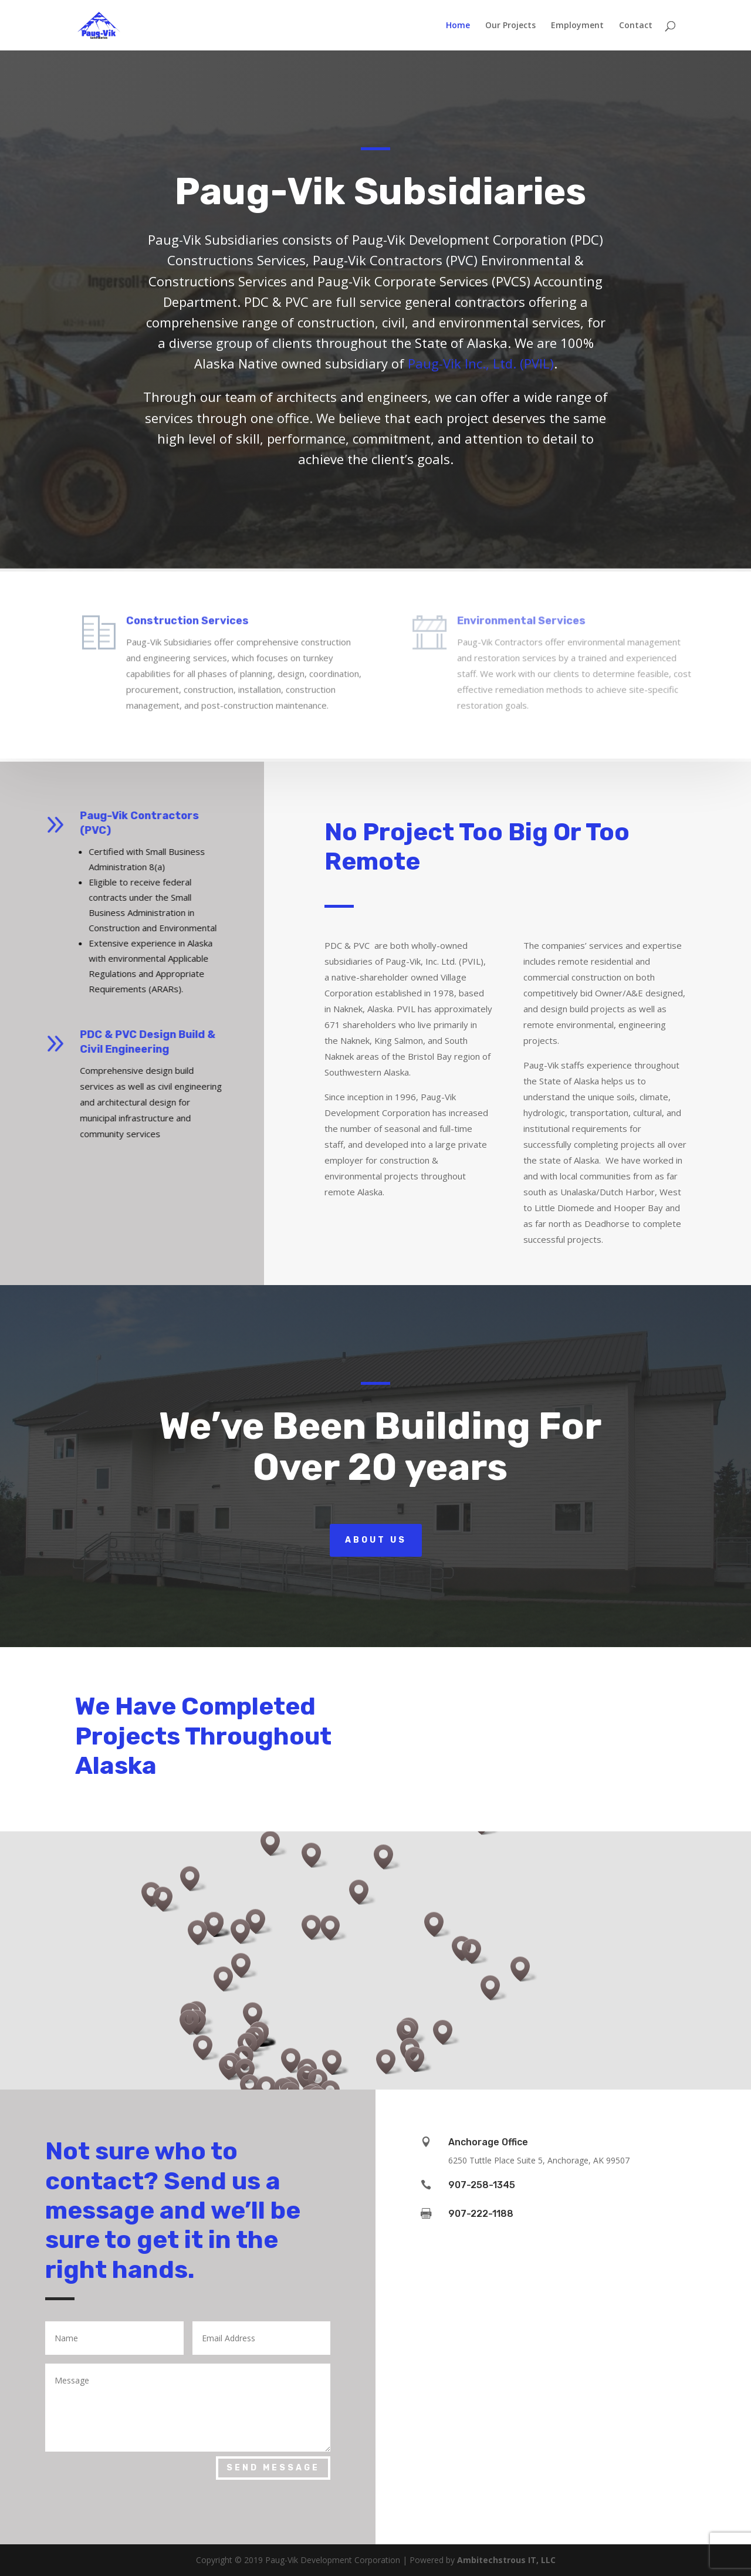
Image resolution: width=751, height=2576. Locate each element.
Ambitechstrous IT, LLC (506, 2559)
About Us (376, 1540)
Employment (577, 26)
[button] (410, 2032)
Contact (635, 26)
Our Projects (510, 26)
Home (458, 26)
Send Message (273, 2468)
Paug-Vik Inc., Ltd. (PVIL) (481, 363)
